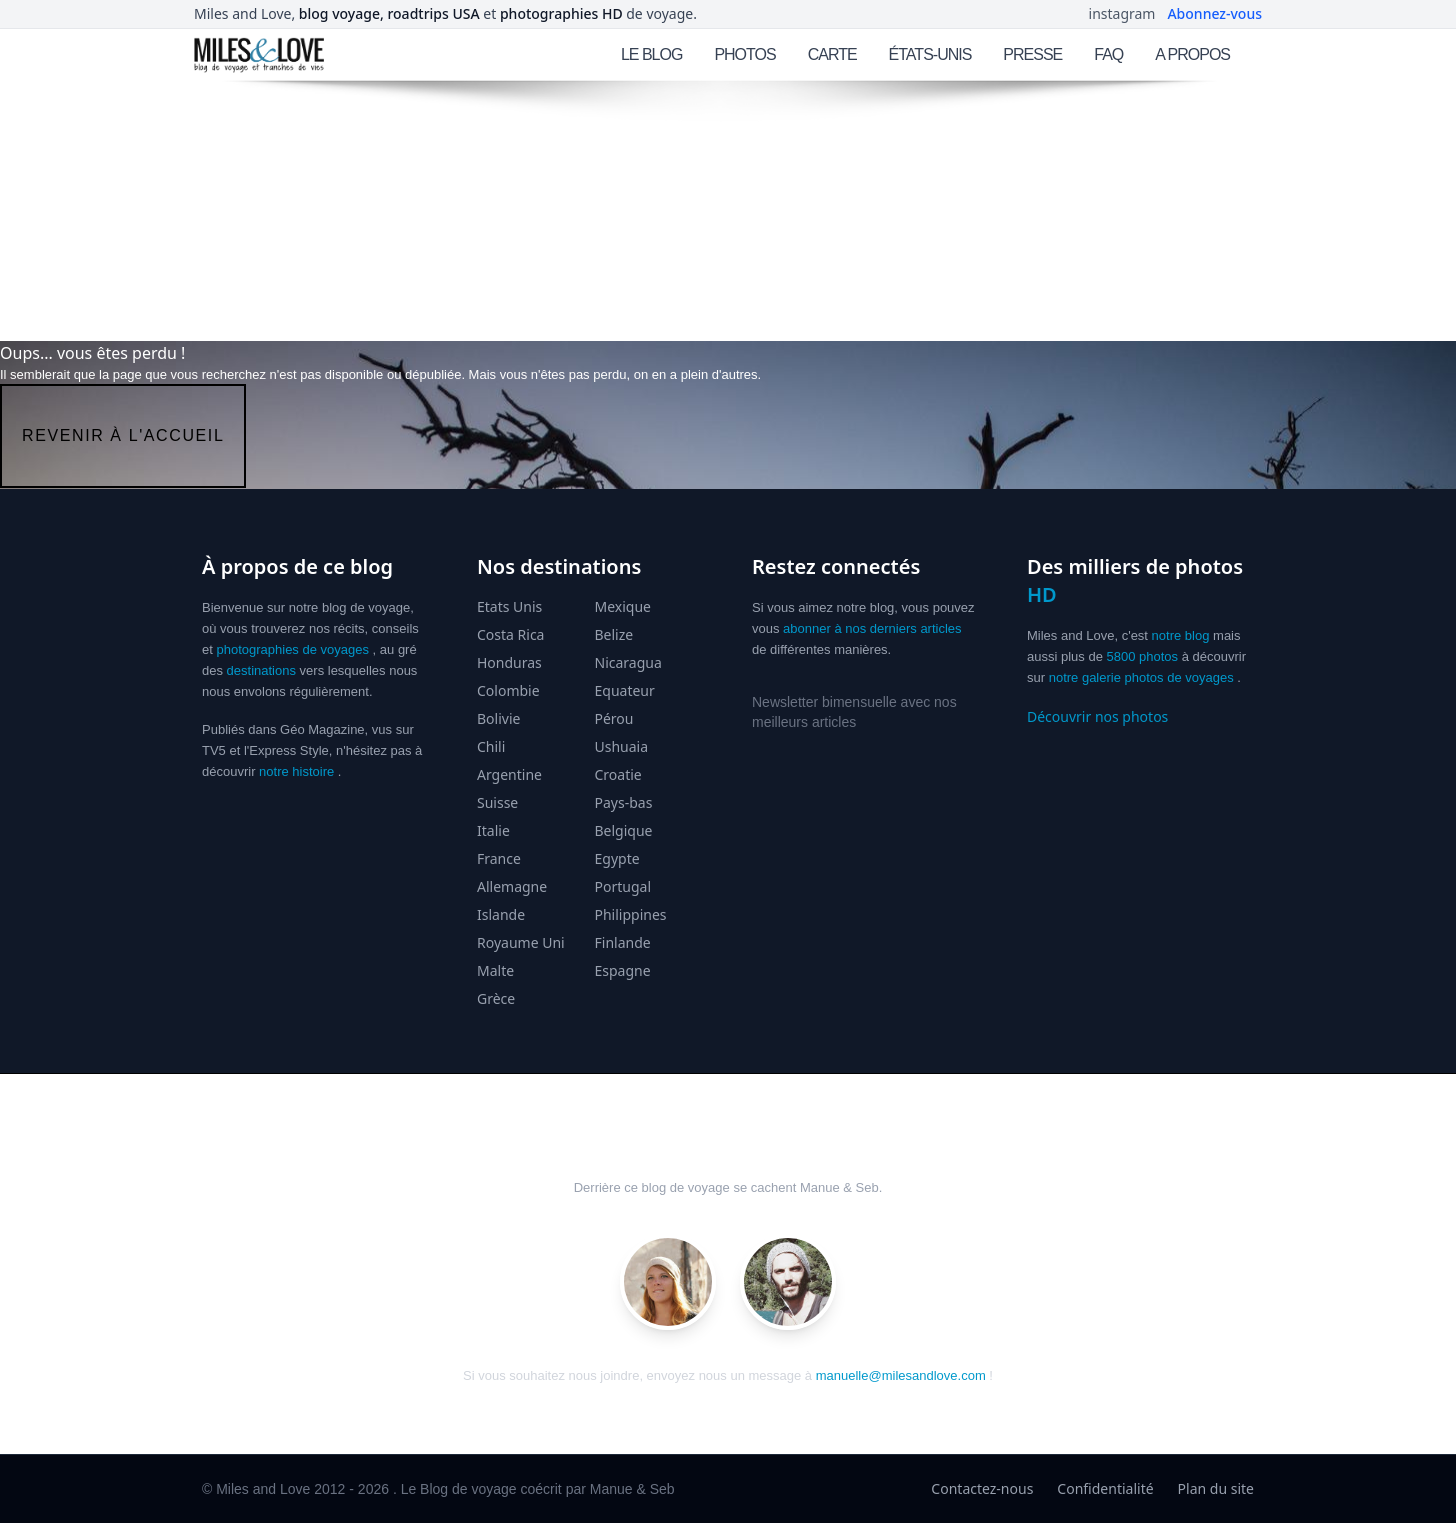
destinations (261, 670)
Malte (495, 970)
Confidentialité (1105, 1488)
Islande (501, 914)
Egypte (617, 858)
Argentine (509, 774)
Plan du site (1216, 1488)
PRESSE (1032, 54)
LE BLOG (651, 54)
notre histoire (296, 771)
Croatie (618, 774)
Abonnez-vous (1214, 13)
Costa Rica (510, 634)
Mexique (623, 606)
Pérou (614, 718)
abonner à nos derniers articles (872, 628)
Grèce (496, 998)
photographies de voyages (292, 649)
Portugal (623, 886)
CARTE (832, 54)
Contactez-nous (982, 1488)
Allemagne (512, 886)
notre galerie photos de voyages (1141, 677)
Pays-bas (624, 802)
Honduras (509, 662)
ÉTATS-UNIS (930, 54)
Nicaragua (628, 662)
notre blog (1181, 635)
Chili (491, 746)
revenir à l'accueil (123, 435)
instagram (1122, 13)
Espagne (623, 970)
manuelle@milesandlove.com (901, 1375)
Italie (493, 830)
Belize (614, 634)
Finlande (623, 942)
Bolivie (498, 718)
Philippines (631, 914)
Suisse (497, 802)
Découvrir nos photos (1097, 716)
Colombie (508, 690)
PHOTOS (744, 54)
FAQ (1108, 54)
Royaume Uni (521, 942)
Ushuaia (622, 746)
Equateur (625, 690)
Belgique (624, 830)
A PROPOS (1192, 54)
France (499, 858)
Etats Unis (509, 606)
